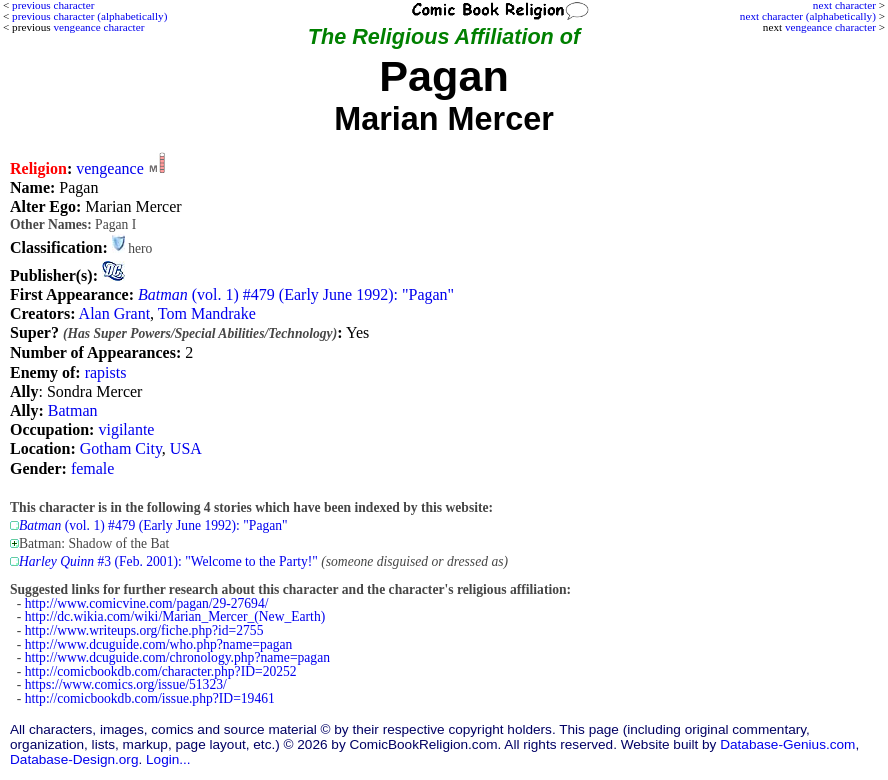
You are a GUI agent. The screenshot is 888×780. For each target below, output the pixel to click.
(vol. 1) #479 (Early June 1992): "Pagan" (296, 294)
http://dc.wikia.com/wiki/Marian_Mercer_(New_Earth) (175, 616)
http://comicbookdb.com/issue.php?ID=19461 (150, 698)
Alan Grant (115, 313)
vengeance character (830, 27)
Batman (73, 410)
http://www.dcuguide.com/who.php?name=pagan (159, 644)
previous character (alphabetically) (89, 16)
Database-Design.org (74, 759)
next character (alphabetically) (808, 16)
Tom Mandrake (207, 313)
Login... (168, 759)
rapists (106, 372)
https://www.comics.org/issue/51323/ (126, 684)
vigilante (126, 429)
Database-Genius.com (787, 744)
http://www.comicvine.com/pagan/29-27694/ (147, 603)
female (93, 468)
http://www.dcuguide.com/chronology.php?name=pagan (177, 657)
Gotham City (121, 448)
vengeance (110, 168)
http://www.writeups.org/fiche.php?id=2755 (144, 630)
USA (186, 448)
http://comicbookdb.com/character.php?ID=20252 (161, 671)
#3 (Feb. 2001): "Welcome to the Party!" (168, 561)
